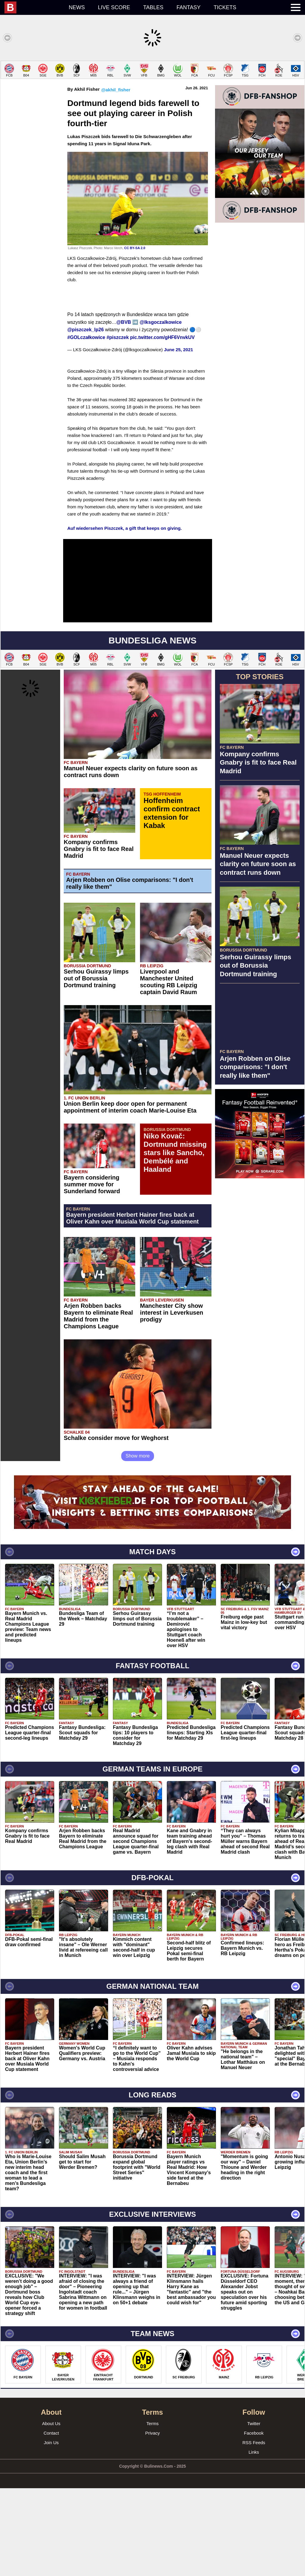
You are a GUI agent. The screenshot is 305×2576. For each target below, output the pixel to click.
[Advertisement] (152, 102)
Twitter (253, 2511)
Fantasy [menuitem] (189, 7)
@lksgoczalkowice (161, 410)
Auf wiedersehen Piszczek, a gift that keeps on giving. (124, 615)
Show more (138, 1543)
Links (253, 2539)
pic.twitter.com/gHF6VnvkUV (162, 425)
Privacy (152, 2520)
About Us (51, 2511)
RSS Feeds (253, 2530)
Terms (153, 2511)
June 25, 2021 (178, 437)
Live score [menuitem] (114, 7)
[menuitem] (33, 7)
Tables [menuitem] (153, 7)
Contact (51, 2520)
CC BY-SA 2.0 (134, 336)
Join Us (51, 2530)
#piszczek (118, 425)
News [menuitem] (77, 7)
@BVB (123, 410)
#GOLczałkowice (86, 425)
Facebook (254, 2520)
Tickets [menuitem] (225, 7)
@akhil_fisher (115, 177)
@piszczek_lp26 (85, 417)
